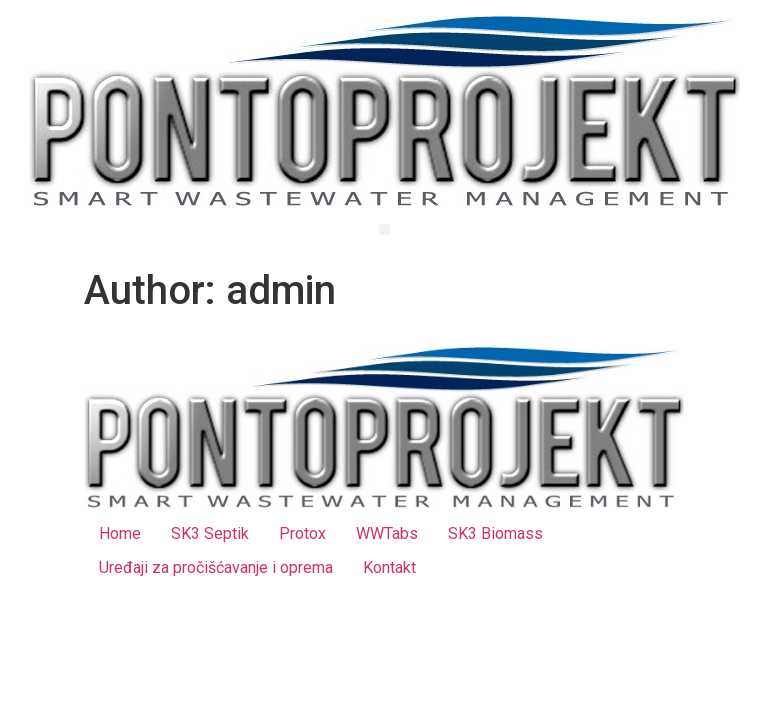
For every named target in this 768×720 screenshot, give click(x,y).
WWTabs (387, 533)
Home (120, 533)
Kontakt (389, 567)
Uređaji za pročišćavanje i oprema (216, 567)
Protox (302, 533)
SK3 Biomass (495, 533)
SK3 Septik (210, 533)
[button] (384, 229)
